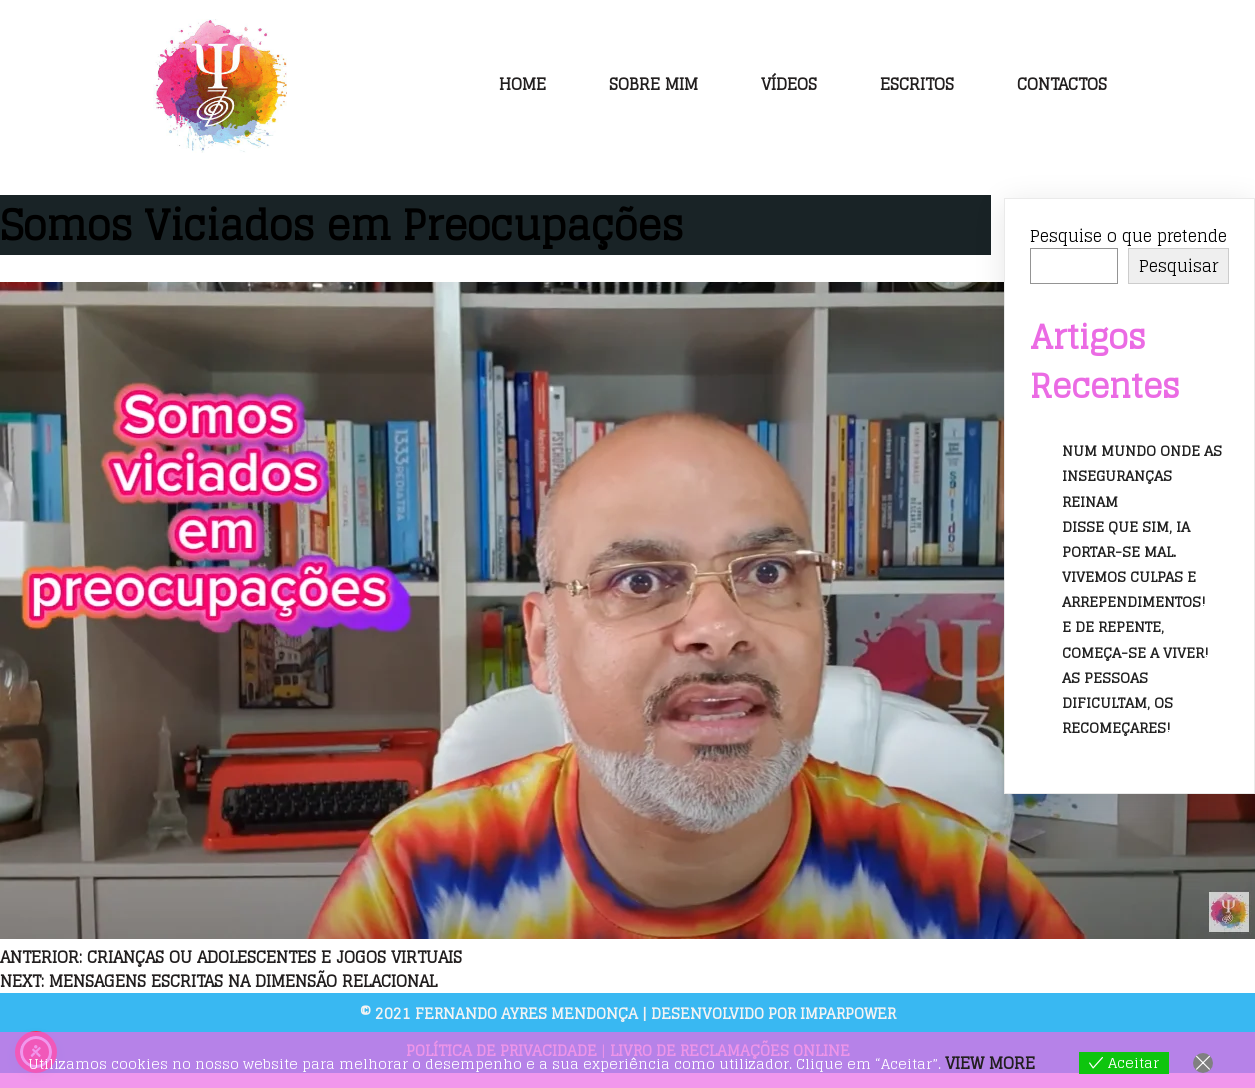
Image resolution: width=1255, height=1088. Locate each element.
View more (990, 1063)
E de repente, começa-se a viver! (1135, 639)
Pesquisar (1178, 266)
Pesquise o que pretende (1128, 236)
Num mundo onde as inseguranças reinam (1142, 475)
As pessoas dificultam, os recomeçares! (1117, 702)
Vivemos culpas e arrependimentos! (1134, 589)
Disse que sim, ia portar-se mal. (1126, 539)
